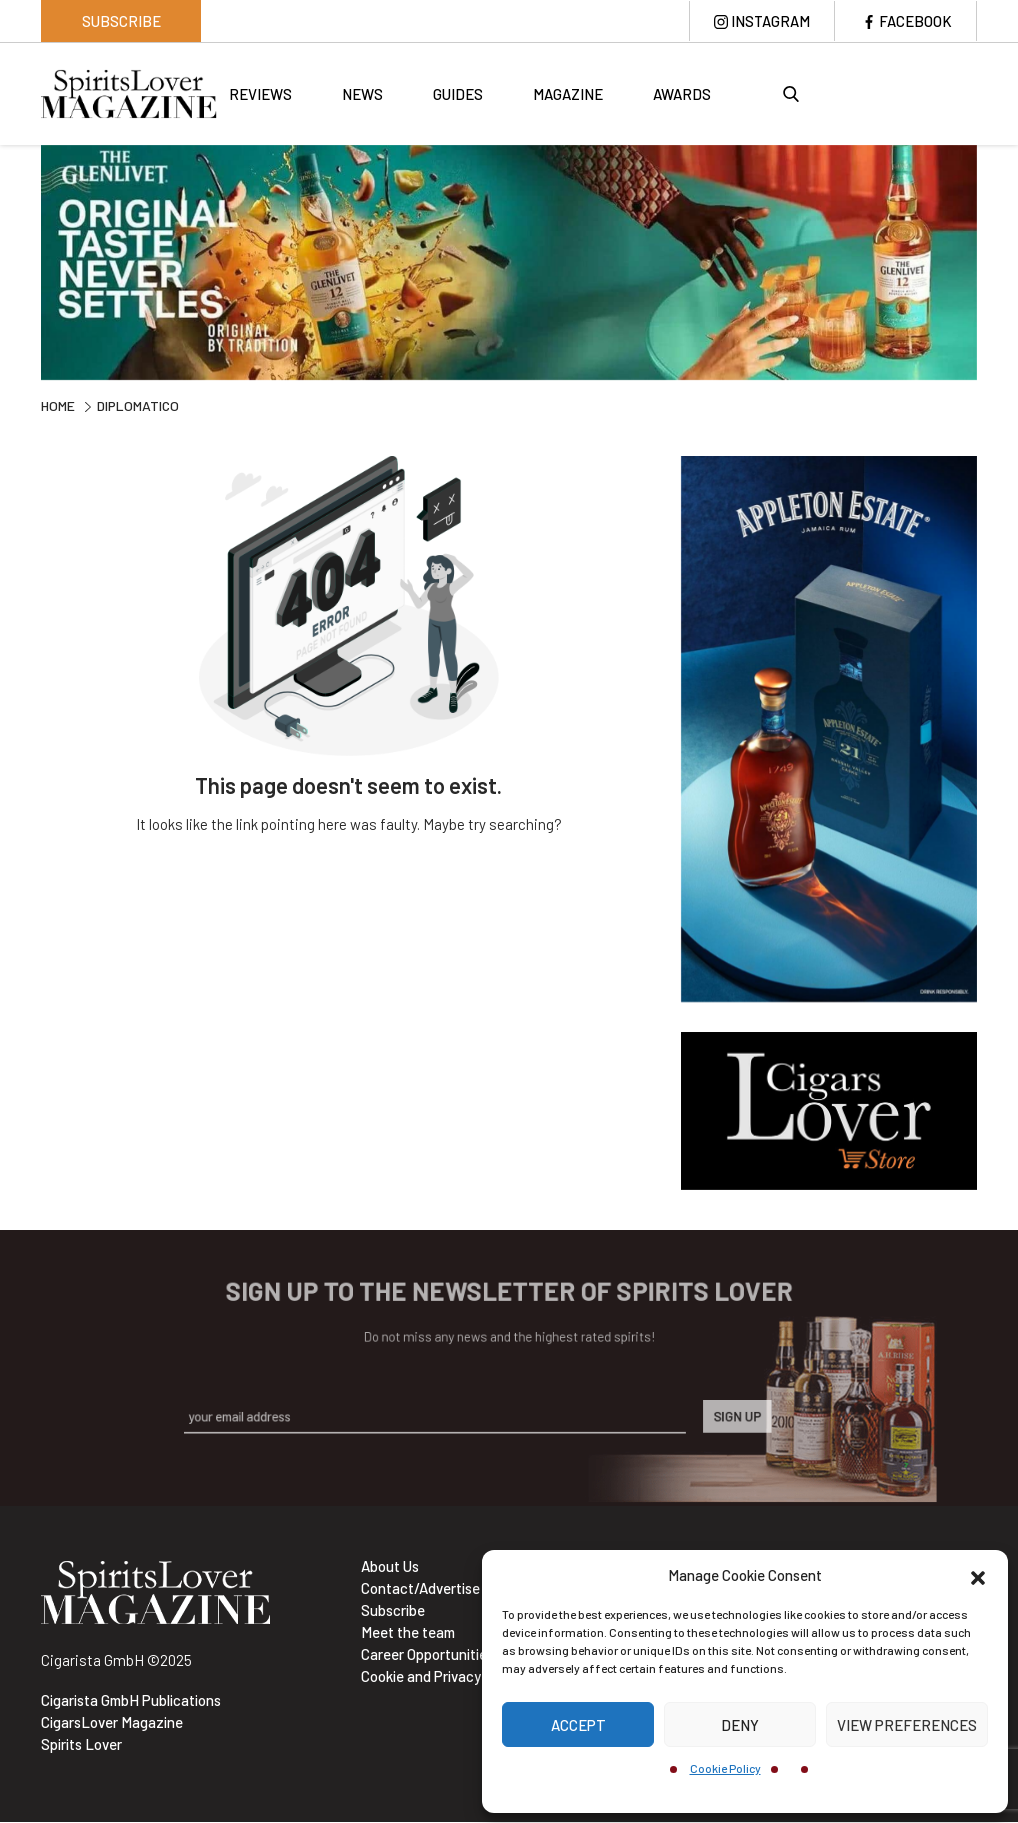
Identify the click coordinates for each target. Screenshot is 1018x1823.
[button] (978, 1575)
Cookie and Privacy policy (441, 1677)
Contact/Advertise (420, 1589)
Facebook (915, 21)
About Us (390, 1567)
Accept (578, 1725)
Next (992, 266)
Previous (26, 266)
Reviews (260, 95)
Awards (682, 95)
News (362, 95)
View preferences (907, 1725)
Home (58, 407)
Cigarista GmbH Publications (131, 1701)
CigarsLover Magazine (112, 1723)
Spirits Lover (81, 1745)
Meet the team (408, 1633)
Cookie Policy (725, 1768)
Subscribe (121, 21)
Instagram (770, 21)
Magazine (568, 95)
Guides (458, 95)
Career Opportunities (427, 1655)
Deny (740, 1725)
